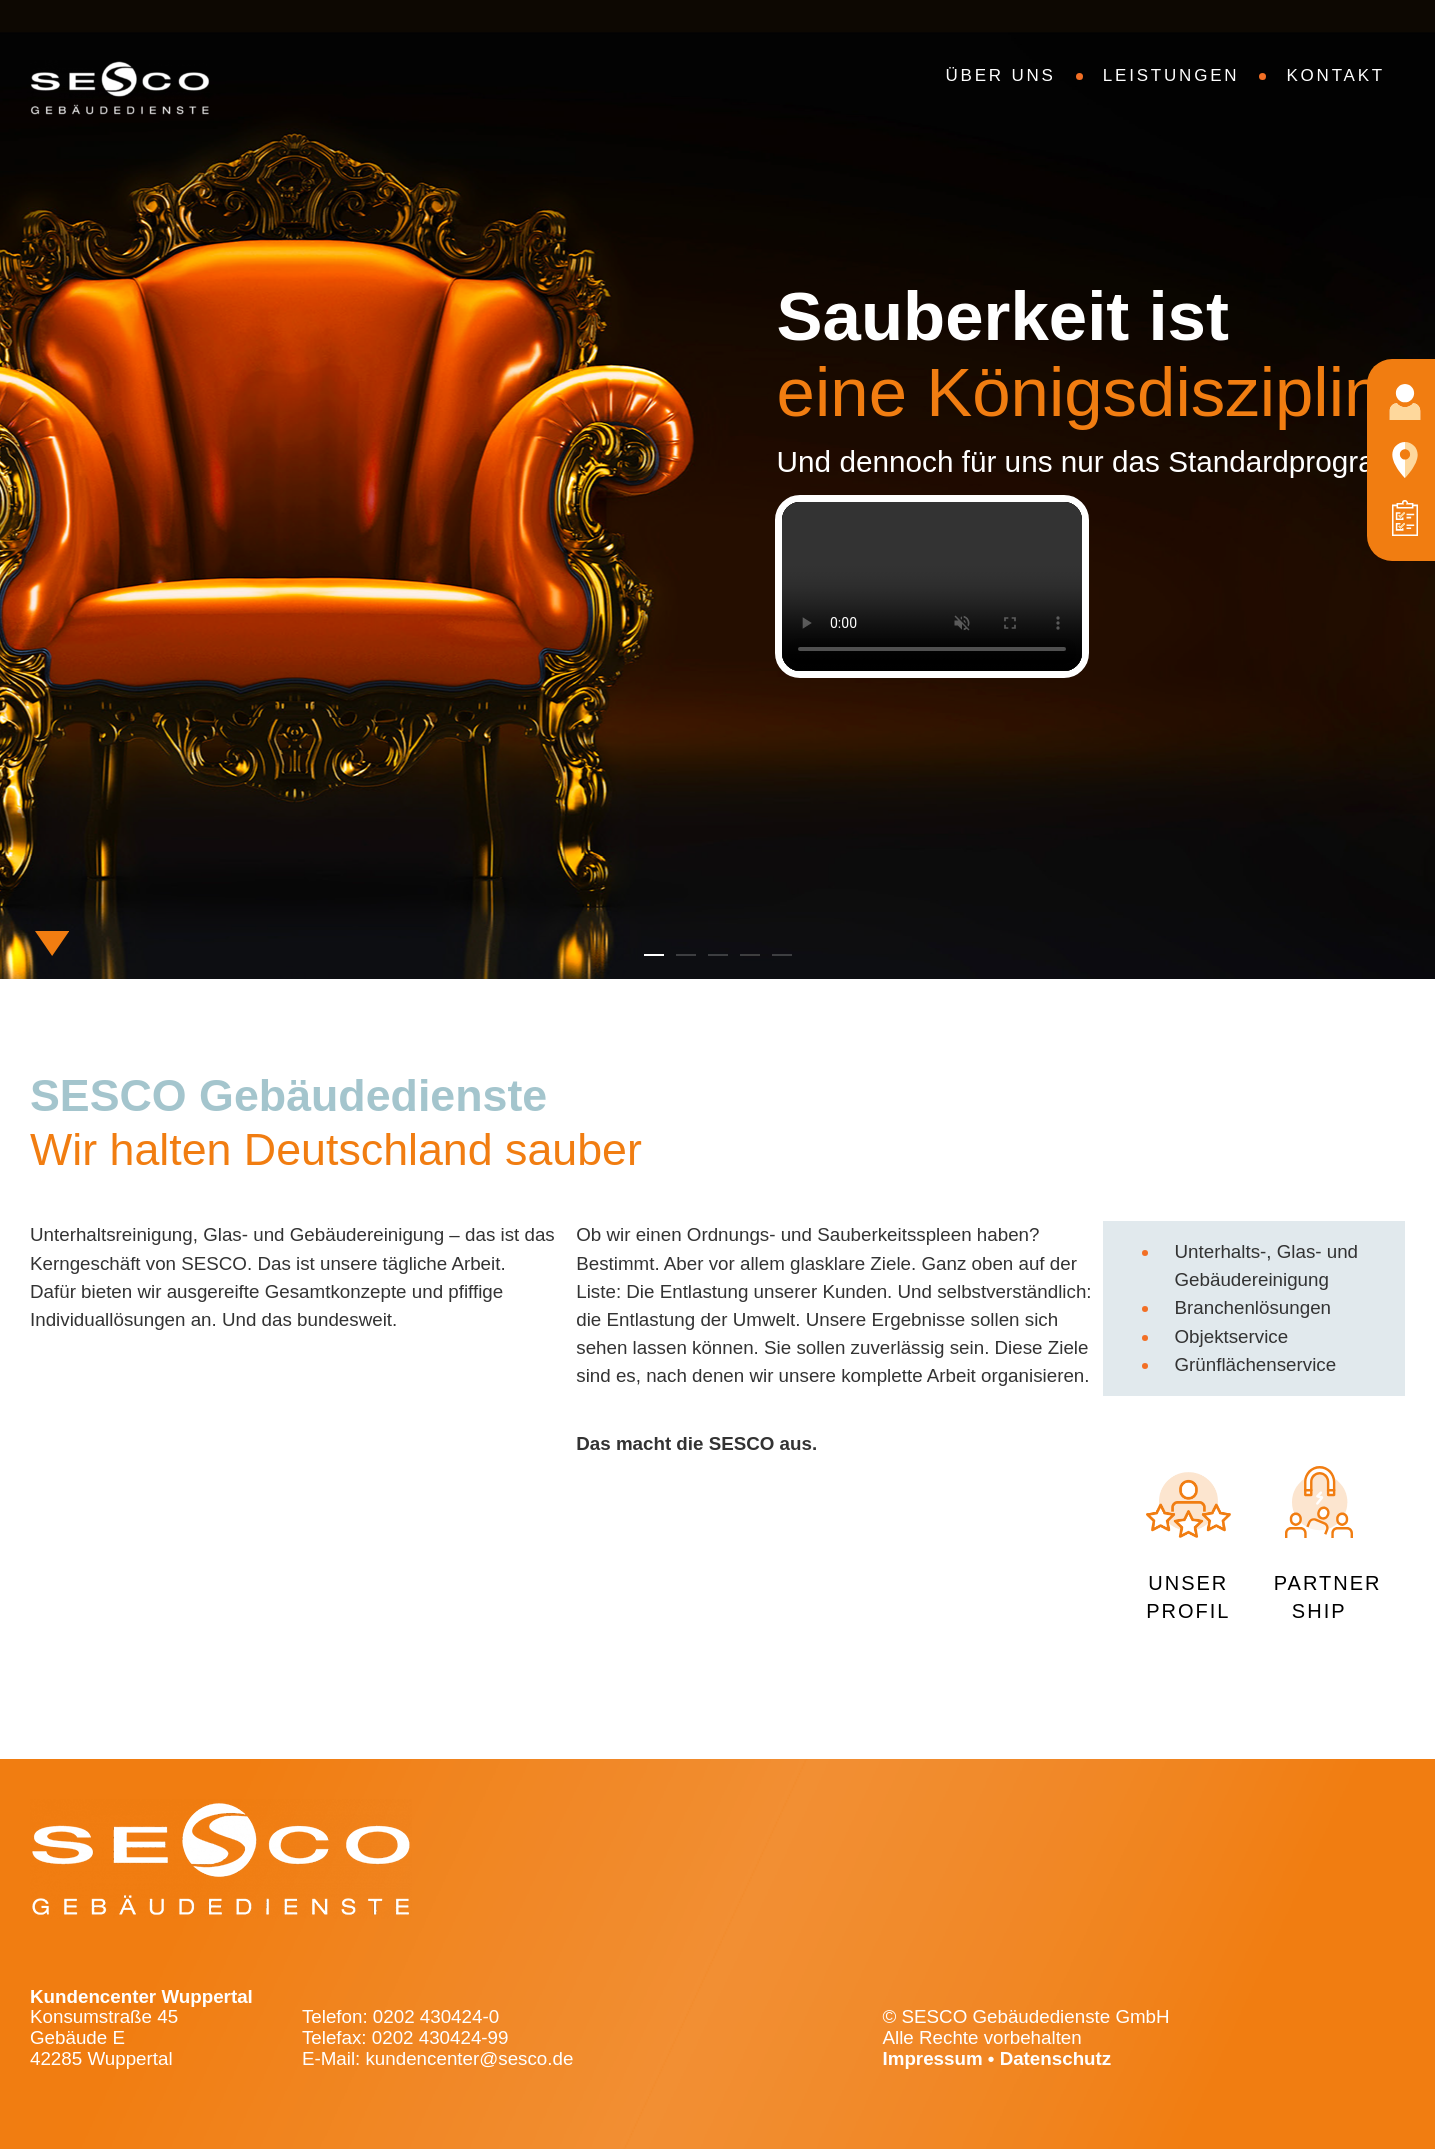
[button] (654, 955)
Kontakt (1335, 75)
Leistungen (1171, 75)
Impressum (933, 2058)
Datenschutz (1056, 2058)
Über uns (1001, 75)
